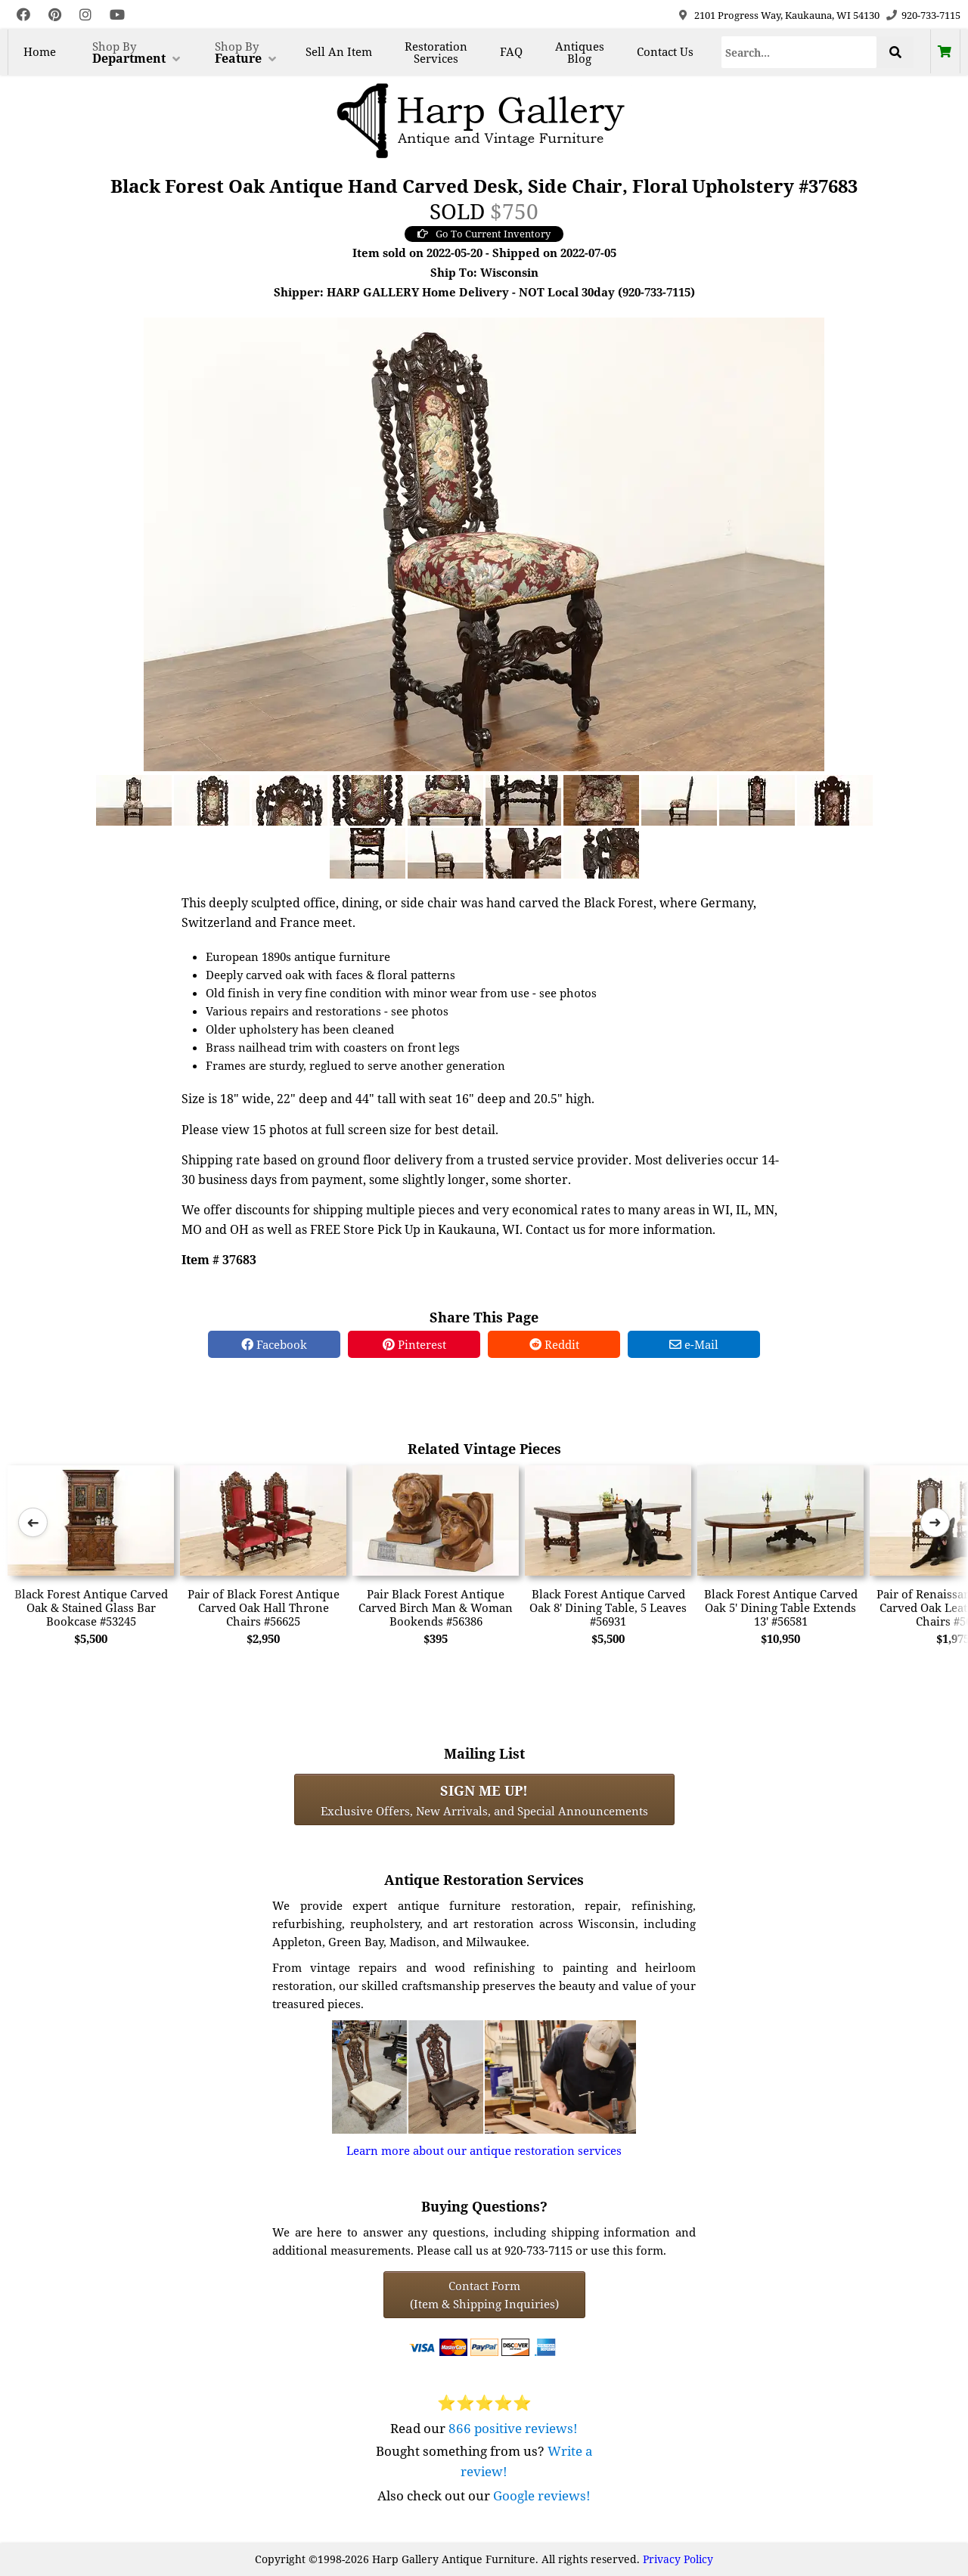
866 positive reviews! (513, 2428)
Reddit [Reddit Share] (554, 1344)
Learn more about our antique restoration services (484, 2150)
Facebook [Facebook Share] (274, 1344)
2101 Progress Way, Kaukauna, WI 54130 (787, 15)
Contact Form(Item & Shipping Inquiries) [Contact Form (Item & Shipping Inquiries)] (484, 2294)
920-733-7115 (930, 15)
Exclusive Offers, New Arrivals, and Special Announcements (484, 1799)
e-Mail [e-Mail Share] (693, 1344)
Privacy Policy (678, 2559)
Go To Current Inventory (484, 233)
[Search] (799, 52)
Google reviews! (542, 2495)
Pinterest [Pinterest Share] (414, 1344)
